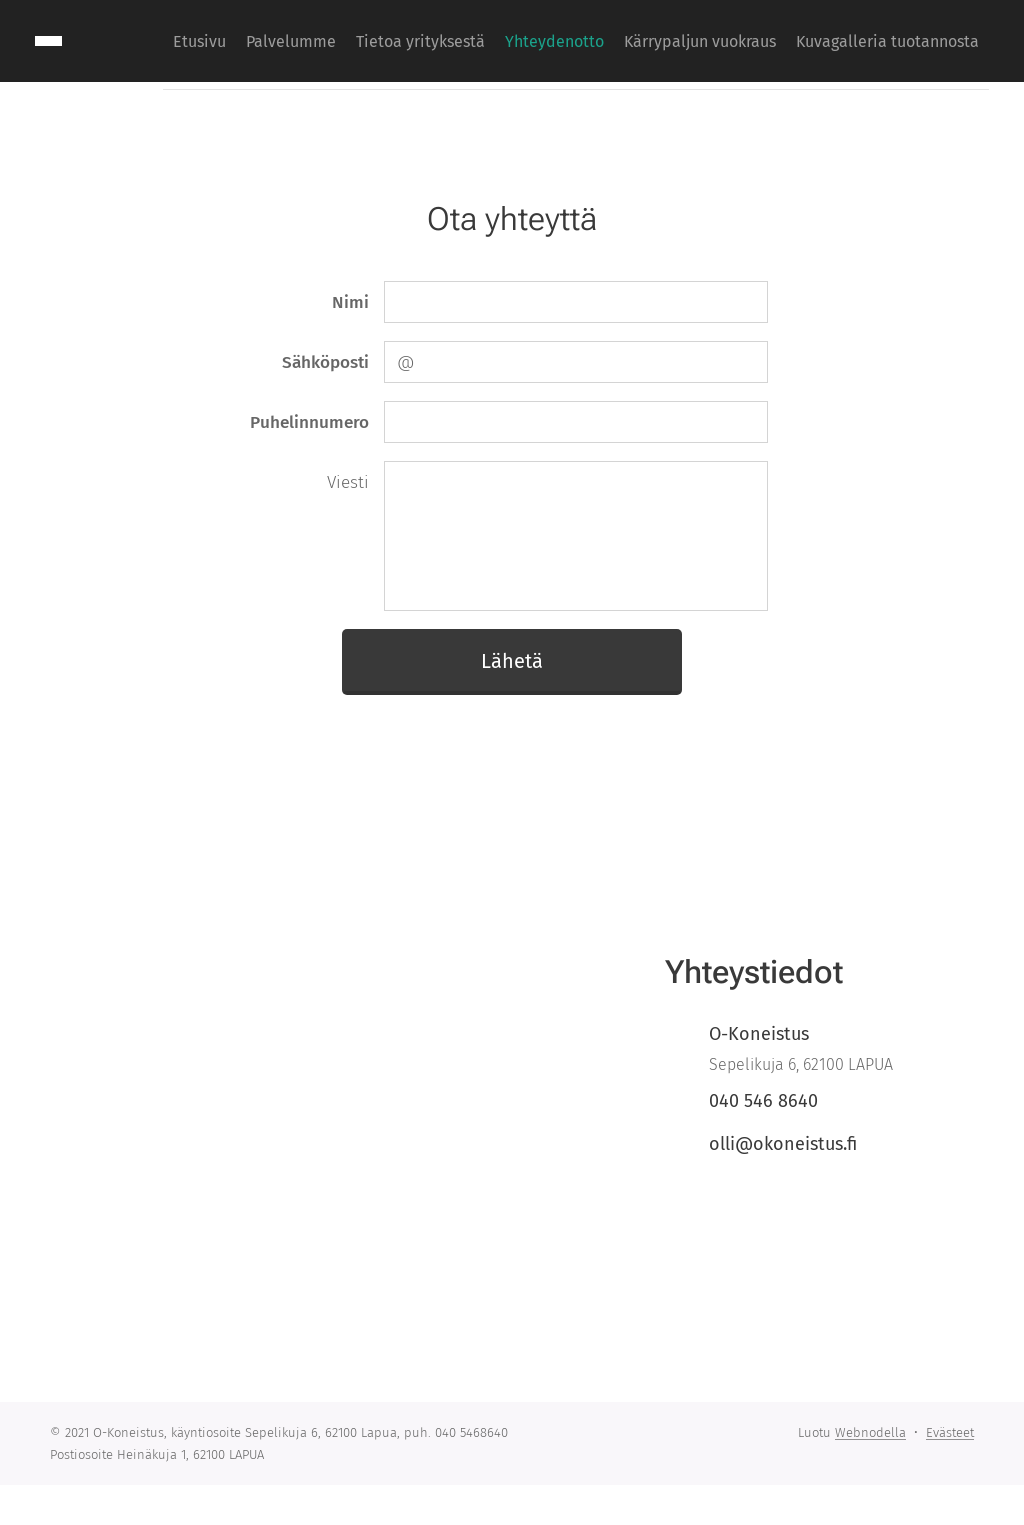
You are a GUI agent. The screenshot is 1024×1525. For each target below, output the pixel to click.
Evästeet (950, 1432)
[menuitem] (791, 41)
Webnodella (870, 1432)
